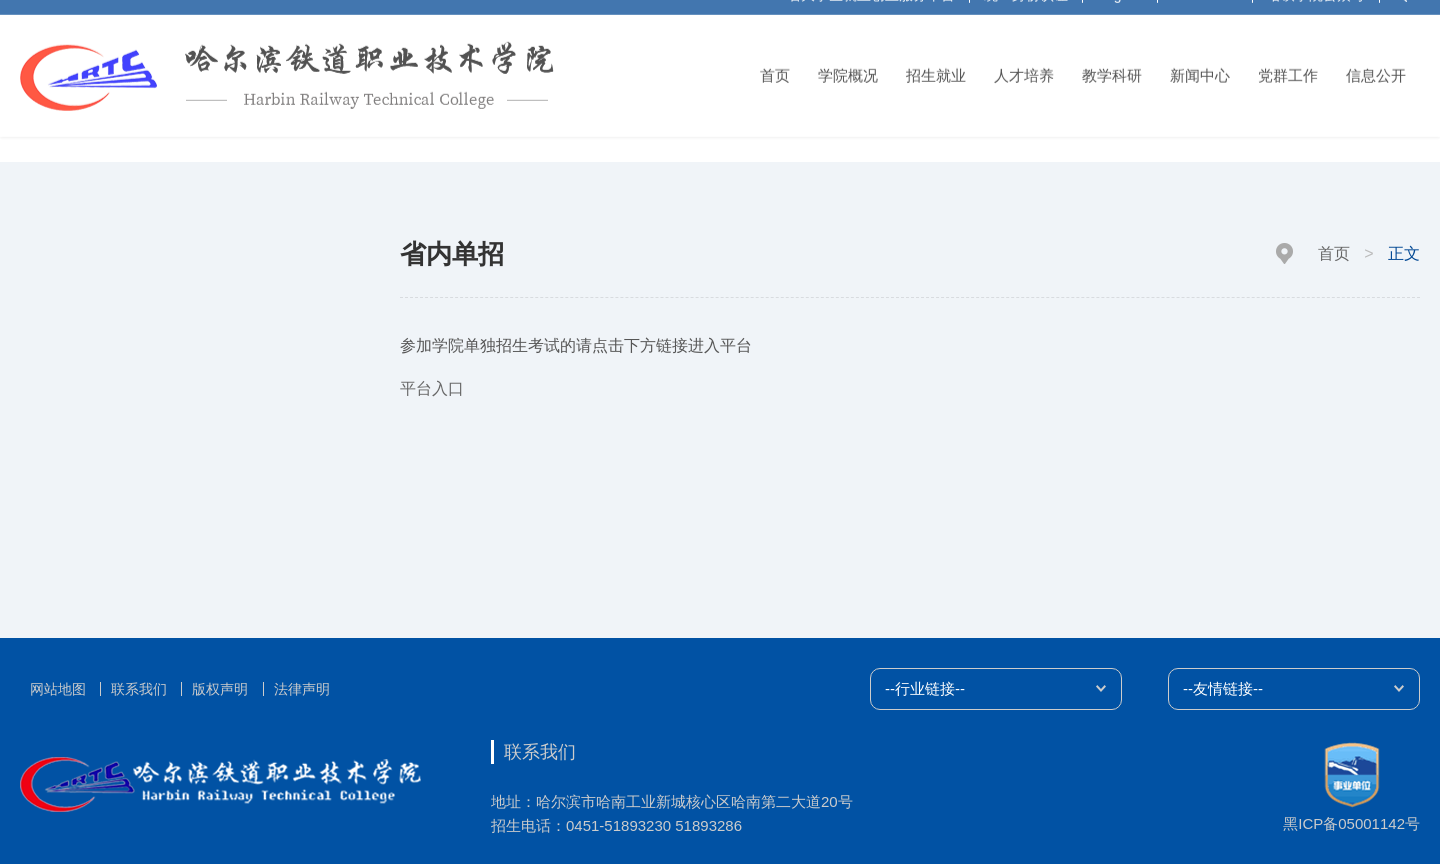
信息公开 (1376, 68)
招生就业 (936, 68)
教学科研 (1112, 68)
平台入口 (432, 388)
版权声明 (220, 689)
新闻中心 (1200, 68)
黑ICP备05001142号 (1351, 823)
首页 (775, 68)
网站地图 (58, 689)
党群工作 (1288, 68)
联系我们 (139, 689)
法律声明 (302, 689)
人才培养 (1024, 68)
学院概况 (848, 68)
